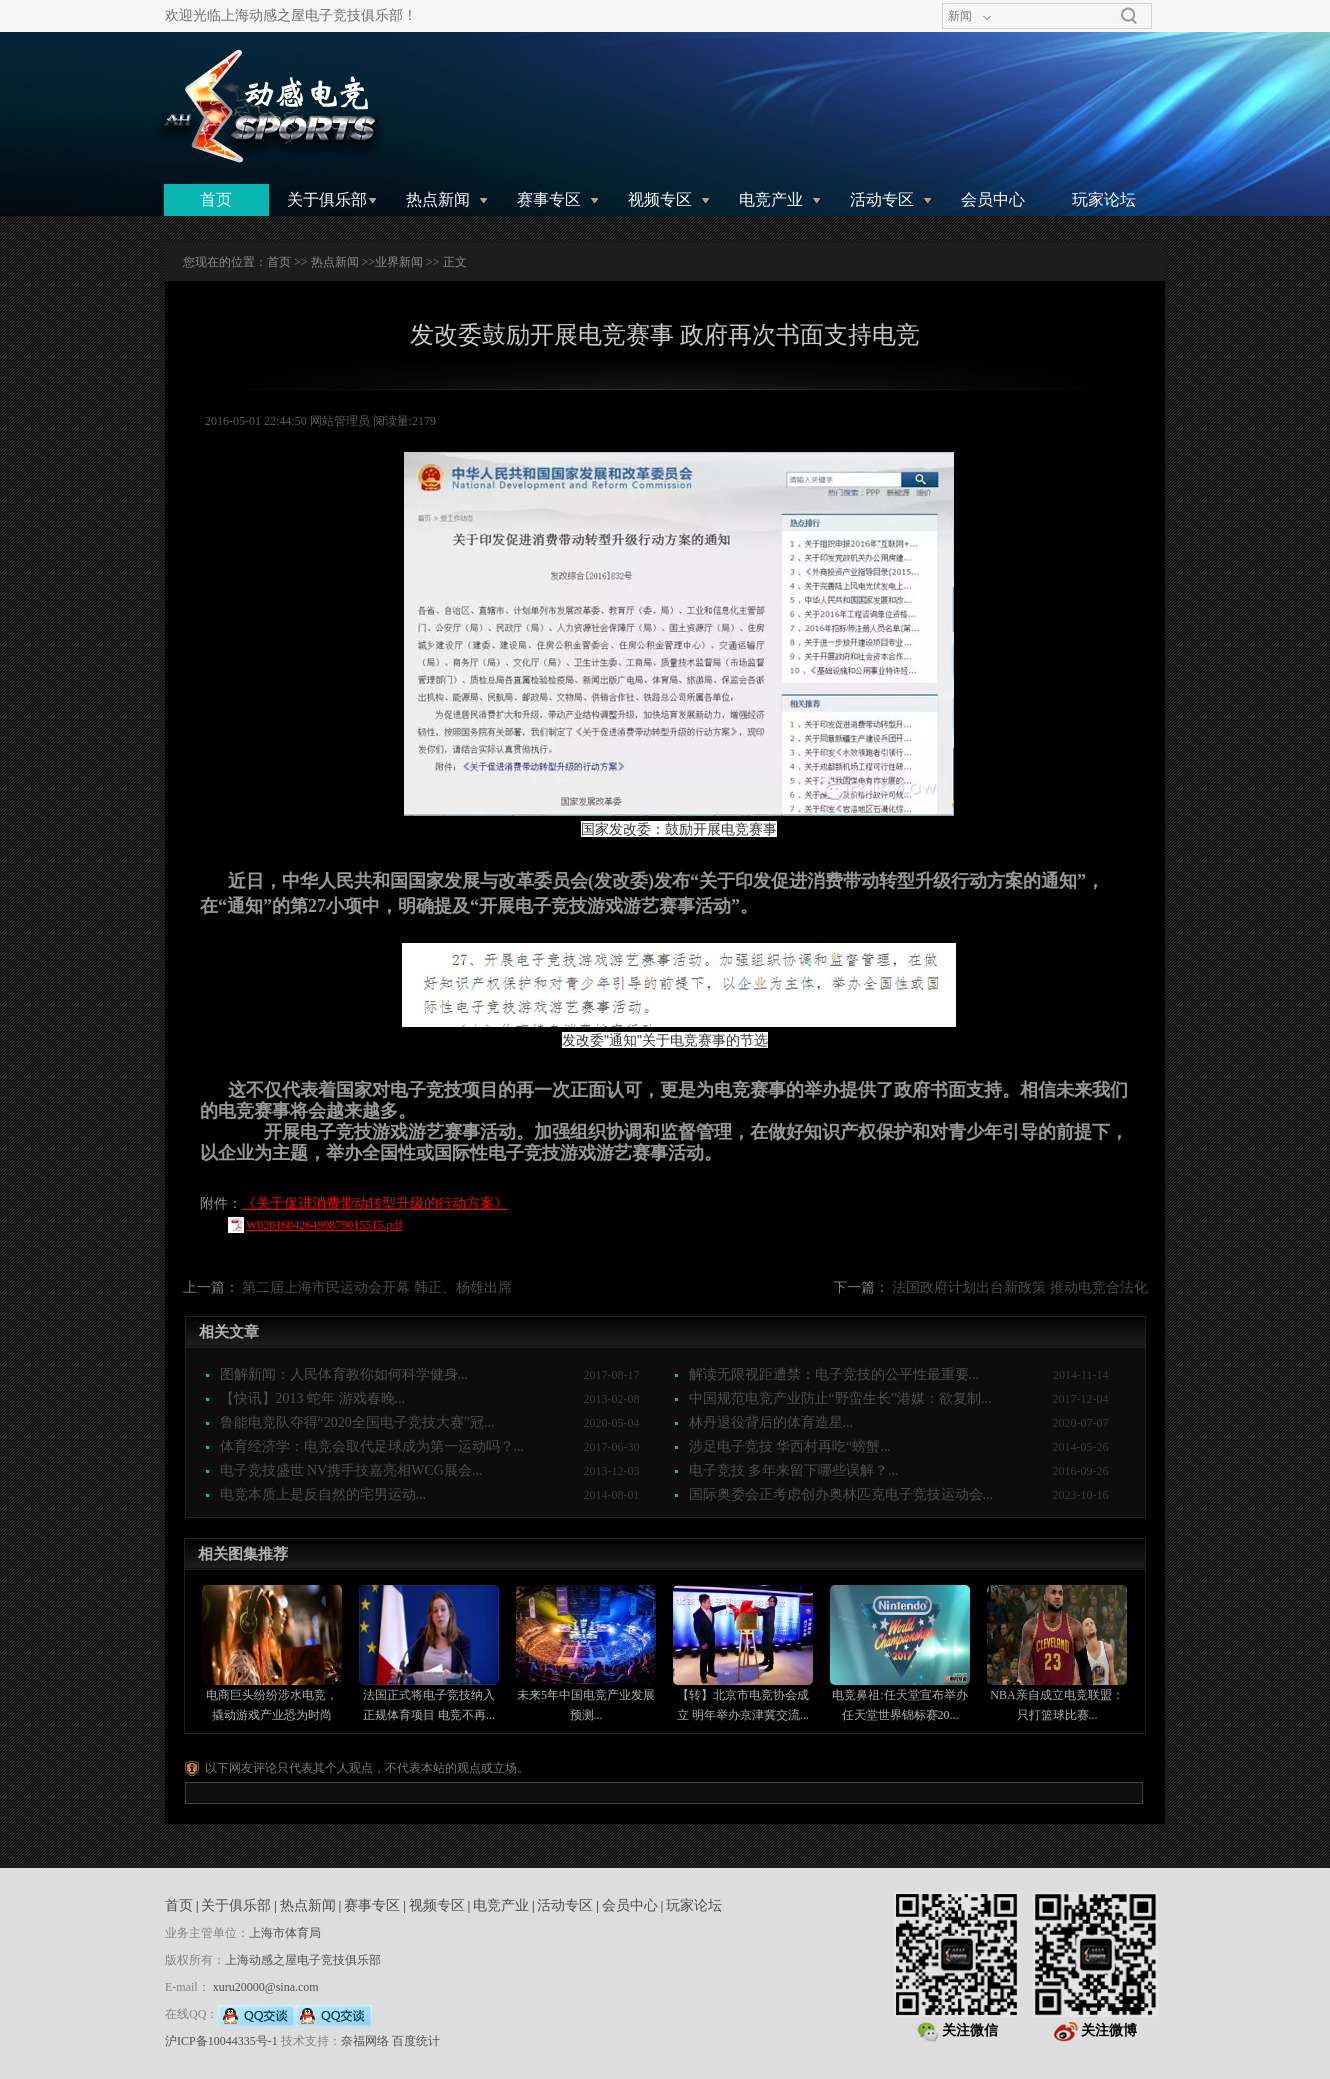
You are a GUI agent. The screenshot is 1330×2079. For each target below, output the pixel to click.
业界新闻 (399, 262)
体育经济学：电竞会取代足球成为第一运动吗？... (372, 1446)
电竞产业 (771, 199)
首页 (216, 199)
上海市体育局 (285, 1933)
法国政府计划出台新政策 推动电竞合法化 (1020, 1287)
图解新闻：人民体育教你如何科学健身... (344, 1374)
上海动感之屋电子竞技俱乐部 (303, 1960)
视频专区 (660, 199)
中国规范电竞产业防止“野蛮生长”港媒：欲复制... (840, 1398)
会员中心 (993, 199)
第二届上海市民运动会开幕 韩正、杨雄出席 (377, 1287)
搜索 (1129, 16)
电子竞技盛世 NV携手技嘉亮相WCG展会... (351, 1470)
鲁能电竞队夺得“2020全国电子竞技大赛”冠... (357, 1422)
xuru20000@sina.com (266, 1987)
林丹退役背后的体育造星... (771, 1422)
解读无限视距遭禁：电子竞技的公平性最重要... (834, 1374)
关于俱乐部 (327, 199)
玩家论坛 (1104, 199)
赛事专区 (549, 199)
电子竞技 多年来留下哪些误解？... (794, 1470)
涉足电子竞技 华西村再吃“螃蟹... (790, 1446)
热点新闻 (438, 199)
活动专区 (882, 199)
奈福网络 (365, 2041)
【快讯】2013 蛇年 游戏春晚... (313, 1398)
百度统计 (416, 2041)
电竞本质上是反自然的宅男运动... (323, 1494)
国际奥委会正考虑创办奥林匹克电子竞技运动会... (841, 1494)
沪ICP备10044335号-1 (221, 2041)
